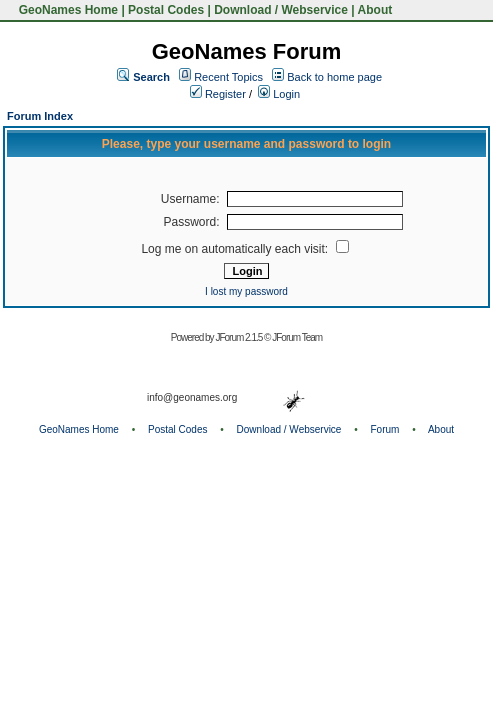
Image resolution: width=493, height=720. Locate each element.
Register (218, 94)
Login (279, 94)
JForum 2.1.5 (239, 337)
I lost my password (246, 291)
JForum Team (297, 337)
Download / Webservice (281, 10)
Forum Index (40, 116)
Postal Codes (166, 10)
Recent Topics (228, 77)
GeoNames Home (66, 10)
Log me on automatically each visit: (244, 249)
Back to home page (334, 77)
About (375, 10)
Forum (385, 429)
